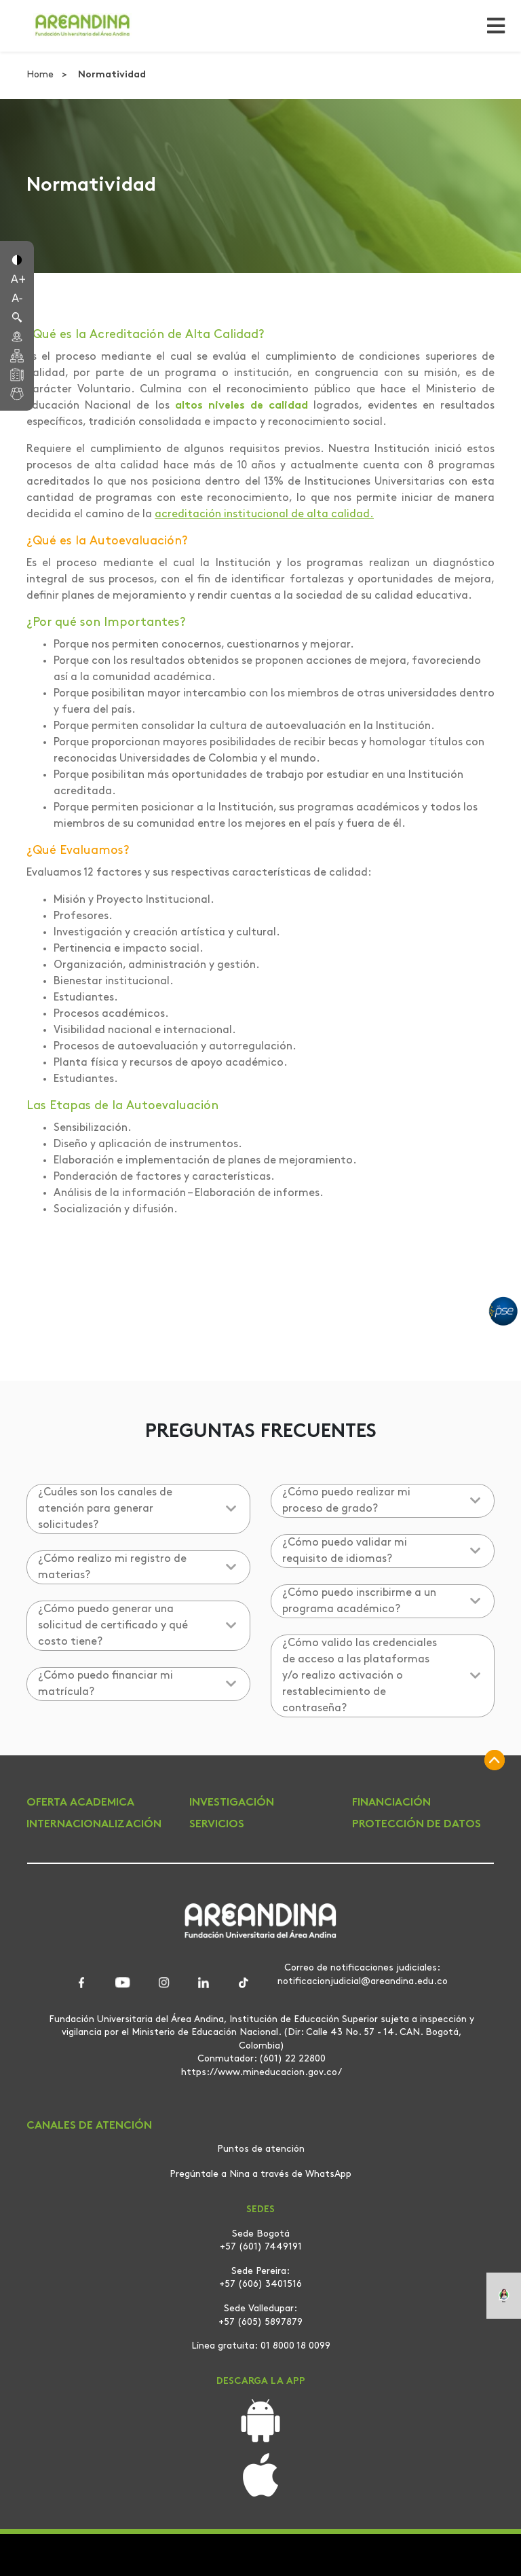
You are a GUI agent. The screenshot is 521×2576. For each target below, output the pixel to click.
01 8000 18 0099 (295, 2346)
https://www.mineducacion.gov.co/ (261, 2072)
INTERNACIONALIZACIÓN (93, 1824)
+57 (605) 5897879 (260, 2322)
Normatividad (112, 75)
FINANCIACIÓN (391, 1802)
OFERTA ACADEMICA (80, 1802)
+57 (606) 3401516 (260, 2284)
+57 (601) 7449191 (261, 2247)
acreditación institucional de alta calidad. (264, 514)
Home (41, 75)
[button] (17, 258)
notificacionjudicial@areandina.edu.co (362, 1981)
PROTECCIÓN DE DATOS (416, 1824)
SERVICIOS (216, 1824)
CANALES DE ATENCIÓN (89, 2126)
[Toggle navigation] (492, 26)
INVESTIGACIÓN (231, 1802)
